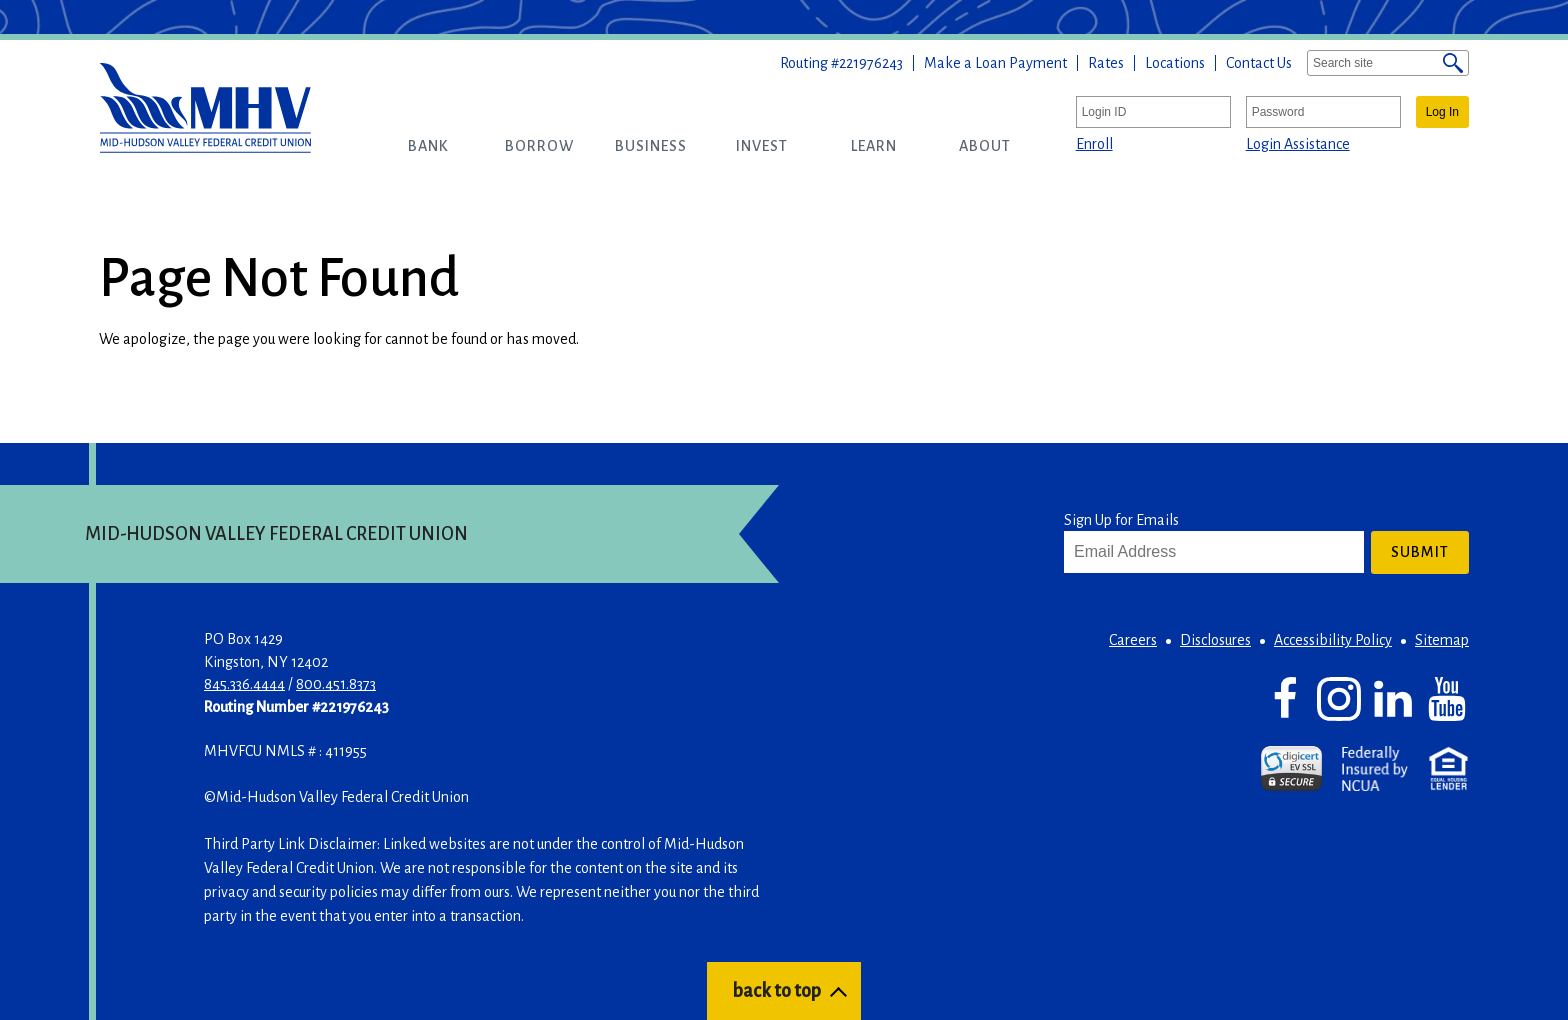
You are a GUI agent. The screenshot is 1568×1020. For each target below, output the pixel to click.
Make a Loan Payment (995, 63)
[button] (428, 146)
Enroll (1094, 144)
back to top (776, 991)
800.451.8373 (336, 684)
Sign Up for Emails (1121, 520)
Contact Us (1259, 63)
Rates (1106, 63)
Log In (1442, 112)
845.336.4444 (244, 684)
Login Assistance (1298, 144)
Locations (1175, 63)
